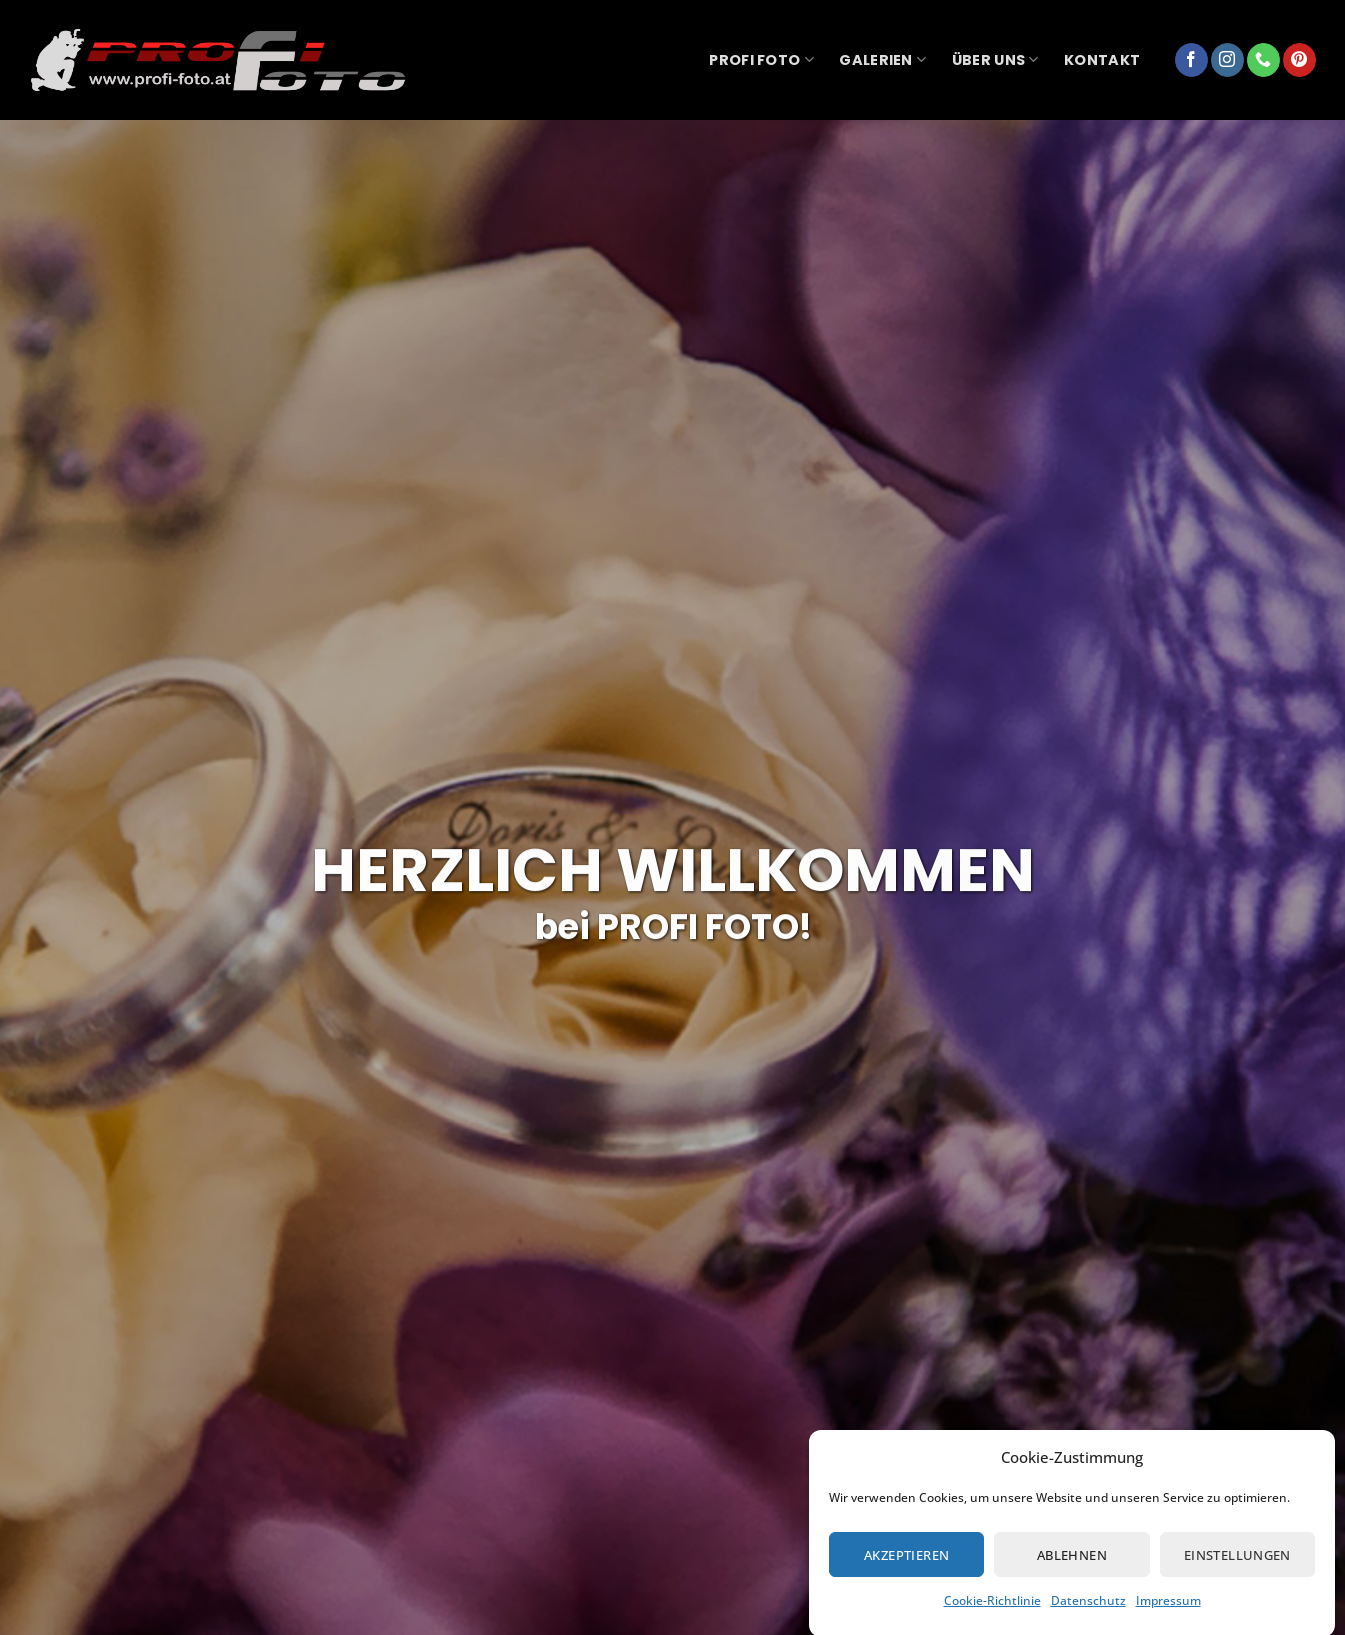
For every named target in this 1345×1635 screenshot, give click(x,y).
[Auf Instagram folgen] (1227, 60)
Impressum (1168, 1614)
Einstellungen (1237, 1569)
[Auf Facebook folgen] (1191, 60)
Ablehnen (1072, 1569)
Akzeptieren (906, 1569)
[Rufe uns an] (1263, 60)
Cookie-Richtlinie (992, 1614)
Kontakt (1102, 60)
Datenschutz (1088, 1614)
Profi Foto (761, 60)
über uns (995, 60)
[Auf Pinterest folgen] (1299, 60)
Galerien (882, 60)
